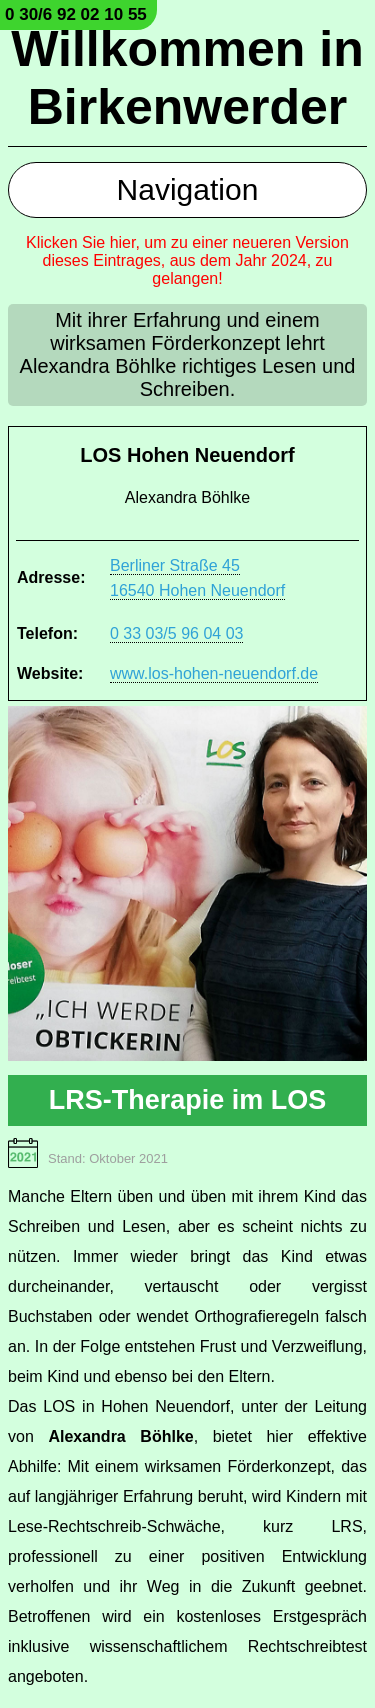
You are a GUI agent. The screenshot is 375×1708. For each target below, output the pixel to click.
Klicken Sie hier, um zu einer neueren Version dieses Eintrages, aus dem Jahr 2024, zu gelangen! (187, 260)
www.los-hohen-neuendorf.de (214, 673)
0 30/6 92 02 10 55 (76, 14)
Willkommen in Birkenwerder (187, 78)
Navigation (188, 189)
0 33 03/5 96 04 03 (176, 633)
